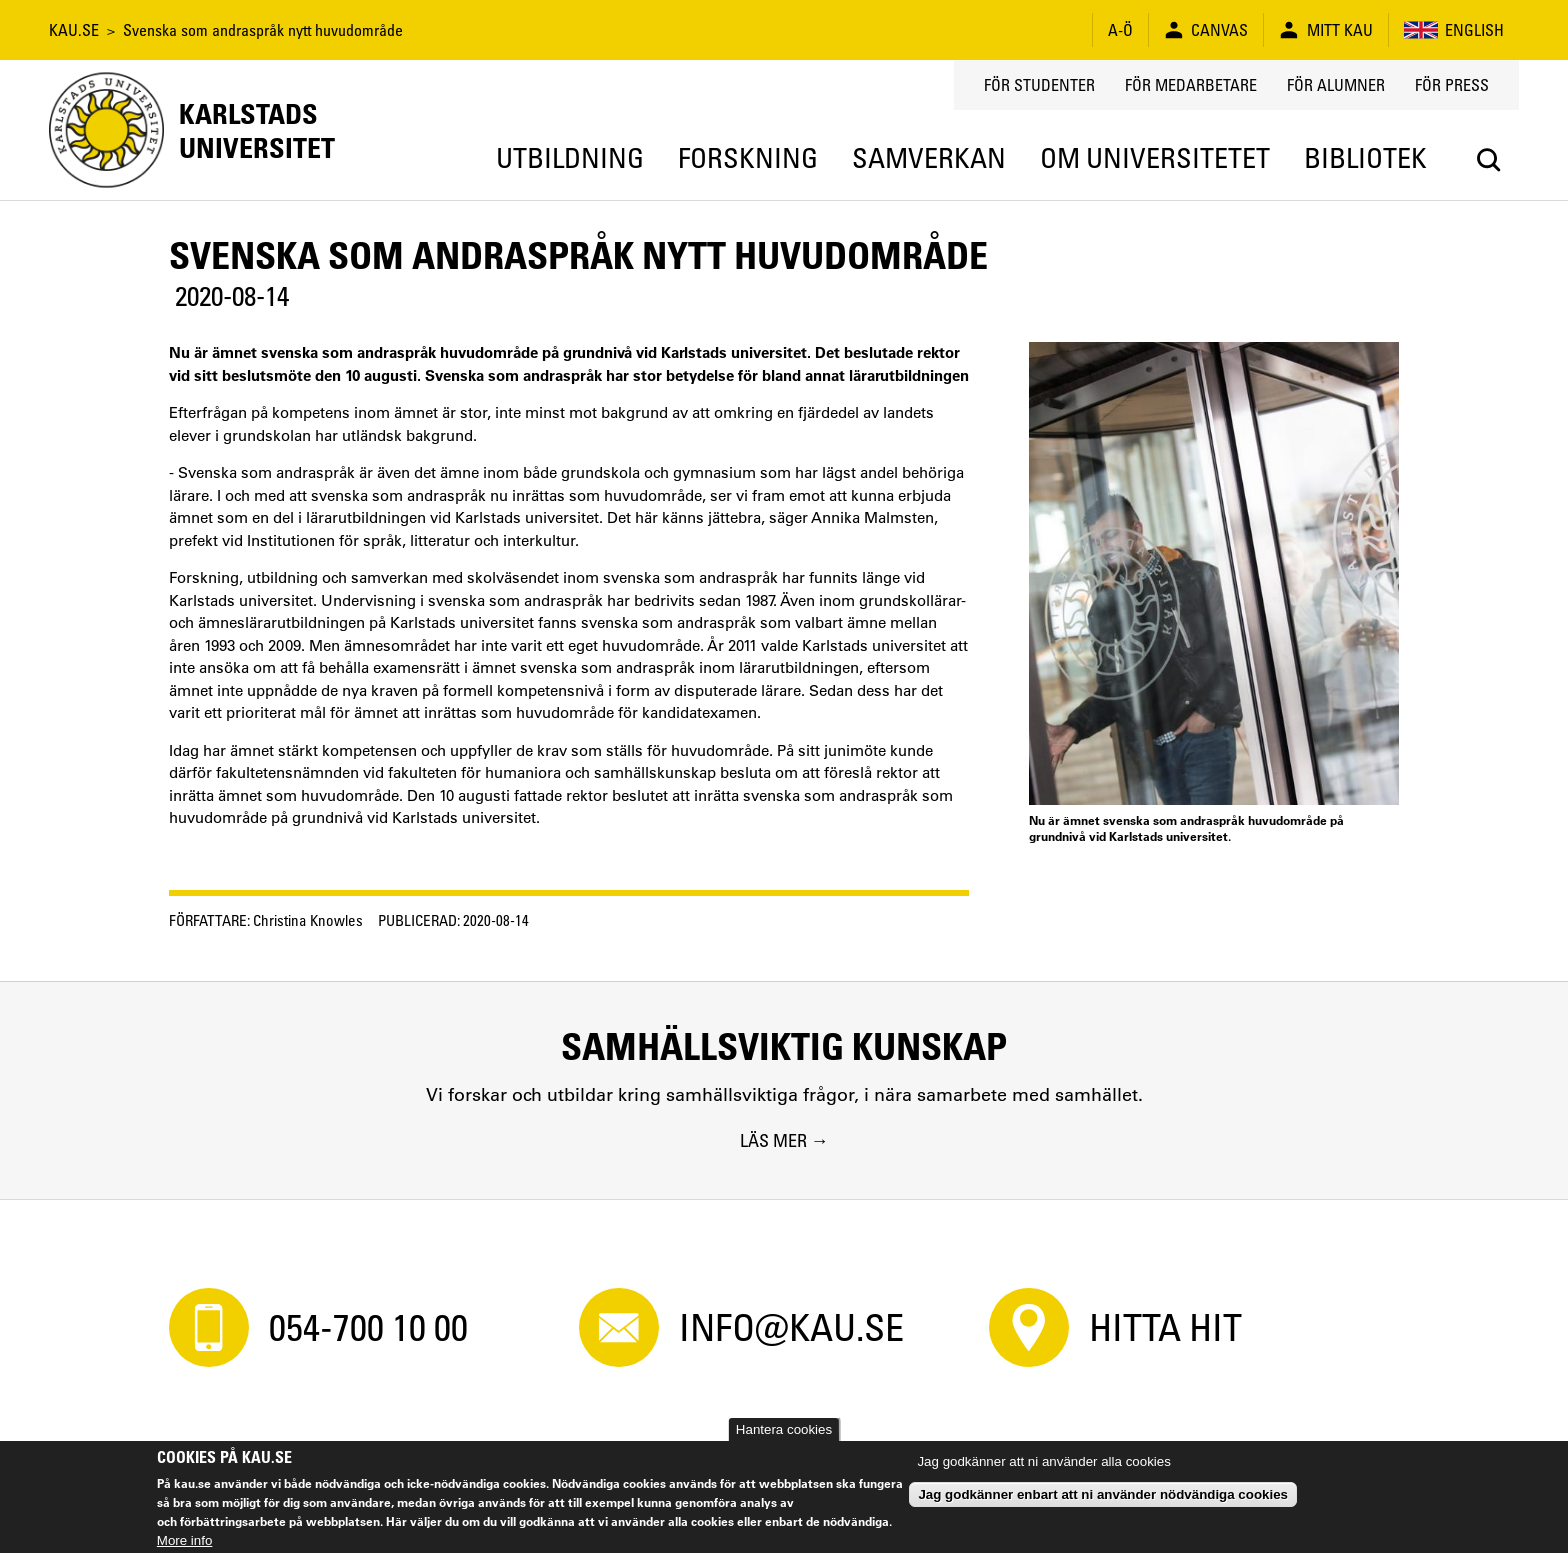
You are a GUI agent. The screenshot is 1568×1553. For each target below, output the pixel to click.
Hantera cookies (784, 1429)
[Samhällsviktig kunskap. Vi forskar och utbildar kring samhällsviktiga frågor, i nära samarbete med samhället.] (784, 1090)
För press (1452, 85)
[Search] (1489, 160)
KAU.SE (74, 30)
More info (185, 1540)
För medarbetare (1191, 85)
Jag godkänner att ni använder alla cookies (1043, 1461)
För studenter (1039, 85)
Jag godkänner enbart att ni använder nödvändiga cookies (1103, 1494)
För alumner (1336, 85)
